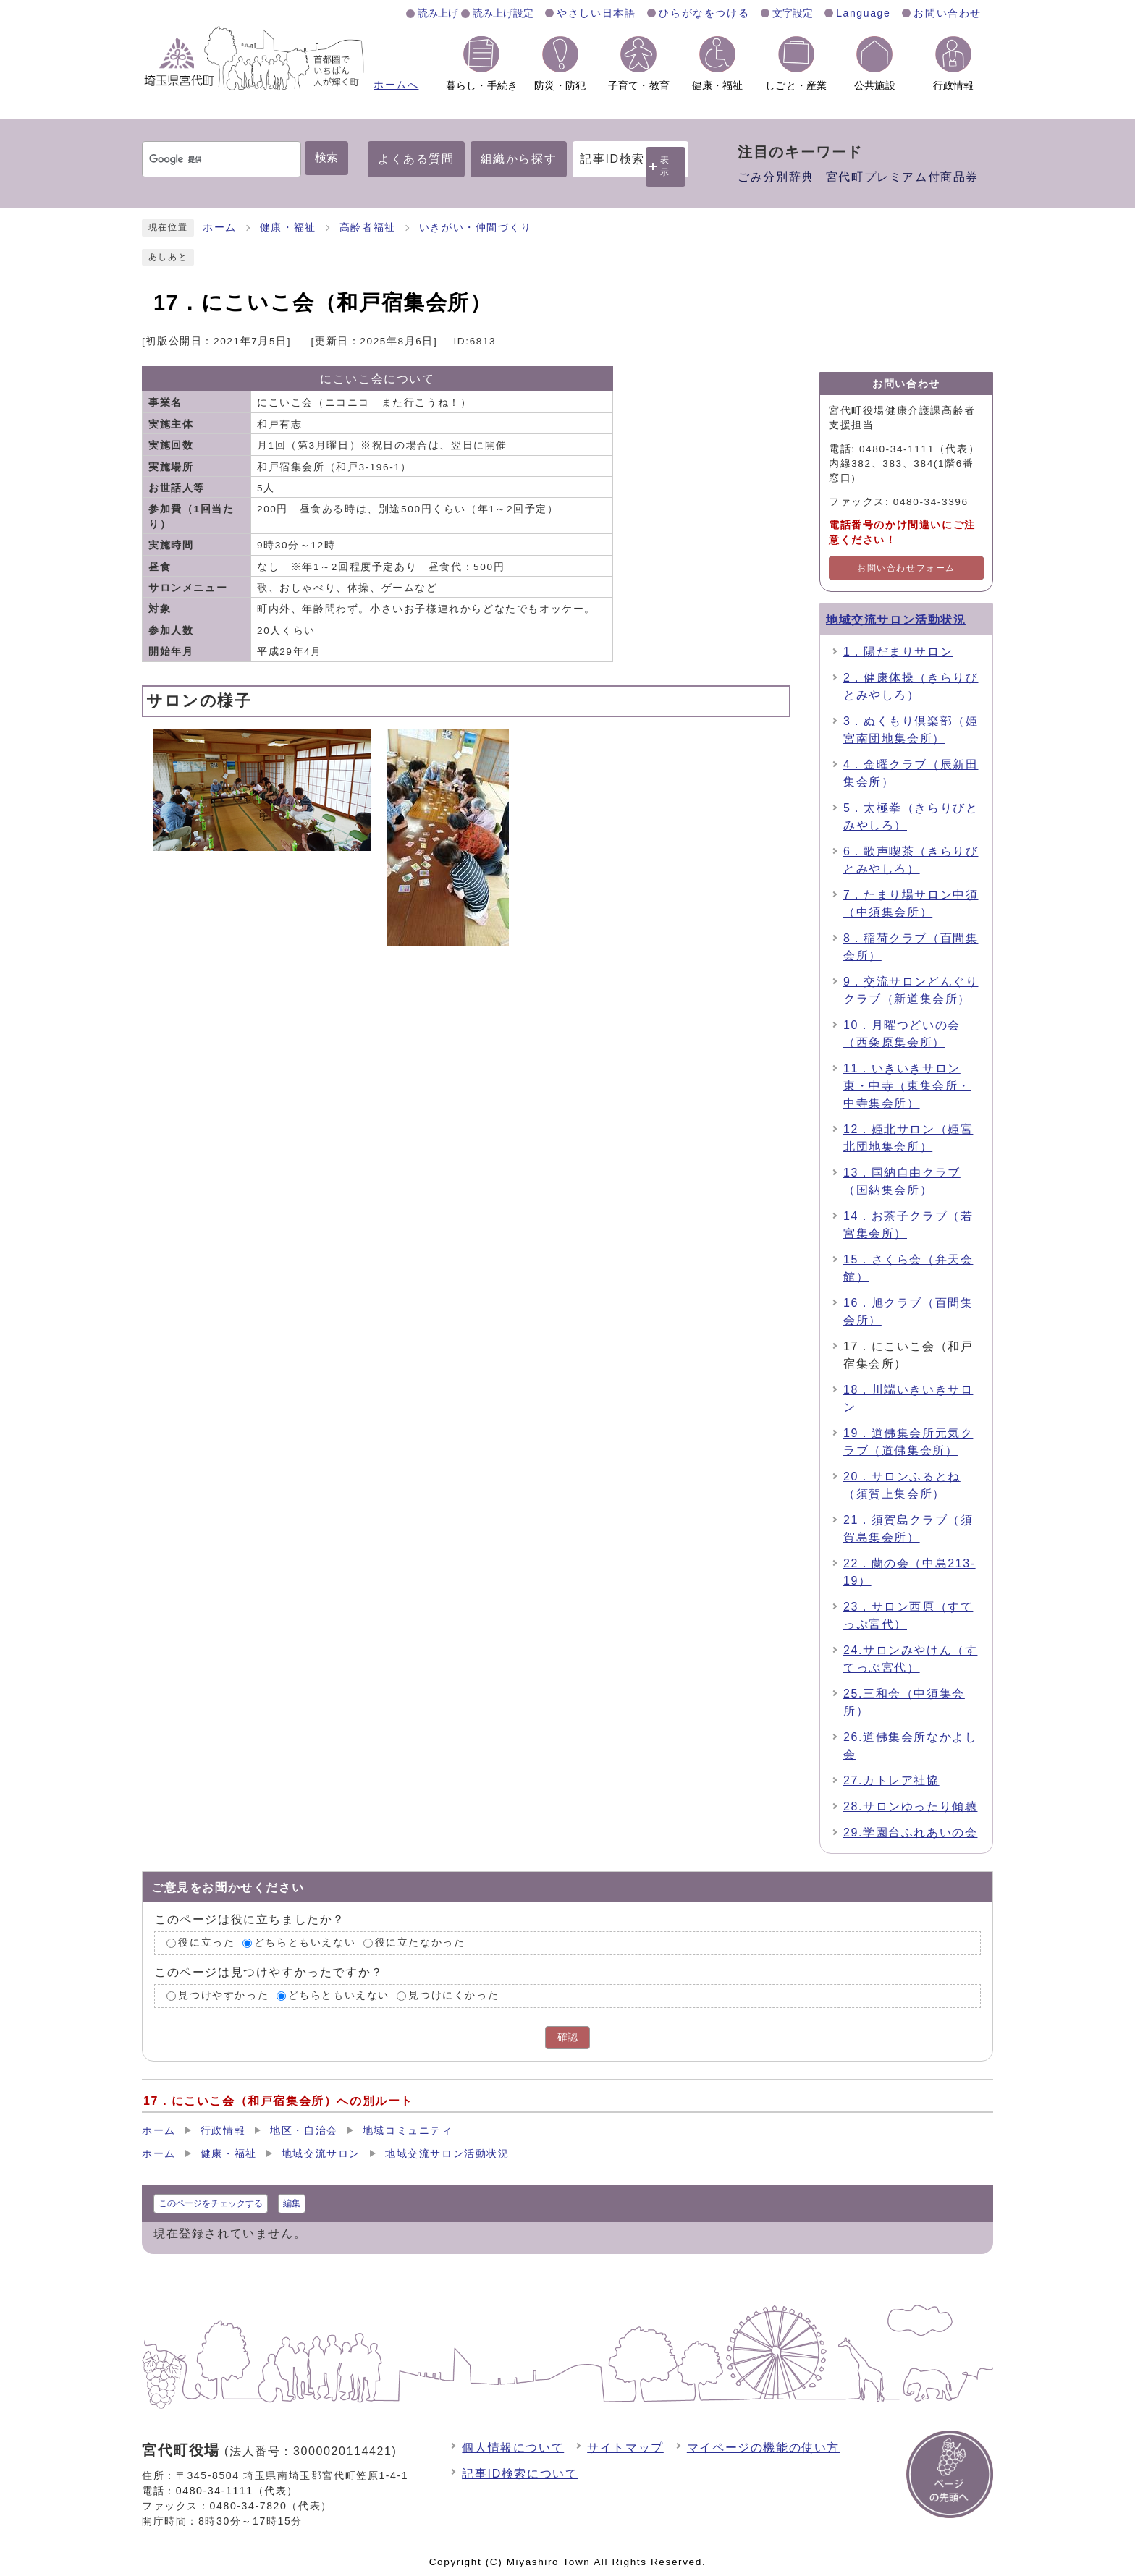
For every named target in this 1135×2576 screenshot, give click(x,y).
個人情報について (513, 2447)
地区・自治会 (304, 2130)
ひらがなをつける (704, 13)
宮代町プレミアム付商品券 (902, 177)
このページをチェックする (211, 2203)
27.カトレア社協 (891, 1780)
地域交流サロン (321, 2153)
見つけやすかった (223, 1995)
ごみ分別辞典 (776, 177)
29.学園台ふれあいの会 (910, 1832)
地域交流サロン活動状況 (896, 620)
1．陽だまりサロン (898, 651)
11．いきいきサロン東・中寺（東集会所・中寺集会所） (907, 1085)
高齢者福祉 (367, 227)
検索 (326, 157)
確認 (567, 2037)
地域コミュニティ (408, 2130)
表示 (665, 166)
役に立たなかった (420, 1943)
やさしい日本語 (596, 13)
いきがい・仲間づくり (475, 227)
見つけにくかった (453, 1995)
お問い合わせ (948, 13)
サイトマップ (625, 2447)
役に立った (206, 1943)
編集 (291, 2203)
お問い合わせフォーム (906, 568)
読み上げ (438, 13)
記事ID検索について (520, 2473)
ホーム (220, 227)
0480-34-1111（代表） (237, 2490)
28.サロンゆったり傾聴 (910, 1806)
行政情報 (223, 2130)
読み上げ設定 (503, 13)
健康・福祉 (288, 227)
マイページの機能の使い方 (763, 2447)
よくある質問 (416, 159)
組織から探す (519, 159)
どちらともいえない (304, 1943)
